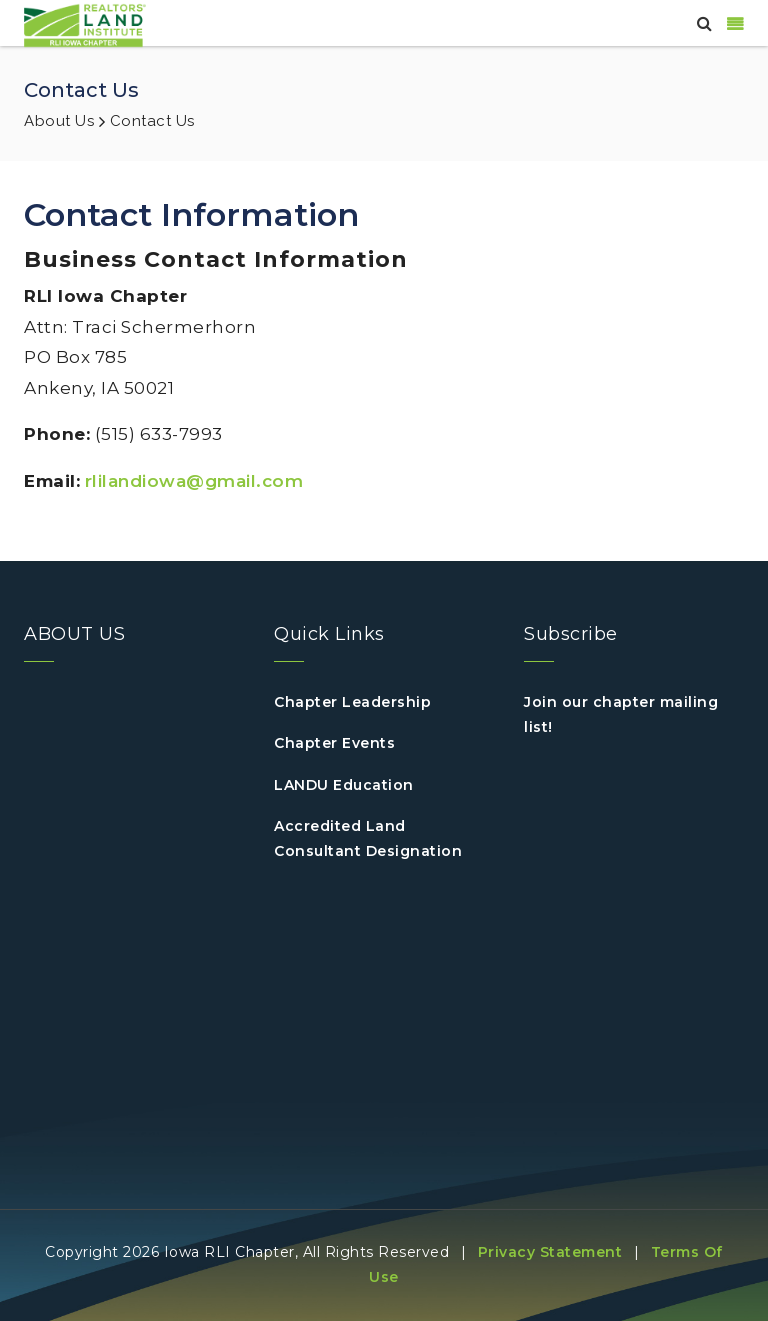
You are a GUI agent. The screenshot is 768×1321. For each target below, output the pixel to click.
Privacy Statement (550, 1252)
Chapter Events (334, 743)
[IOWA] (85, 24)
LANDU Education (344, 785)
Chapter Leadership (352, 702)
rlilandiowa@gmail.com (194, 481)
